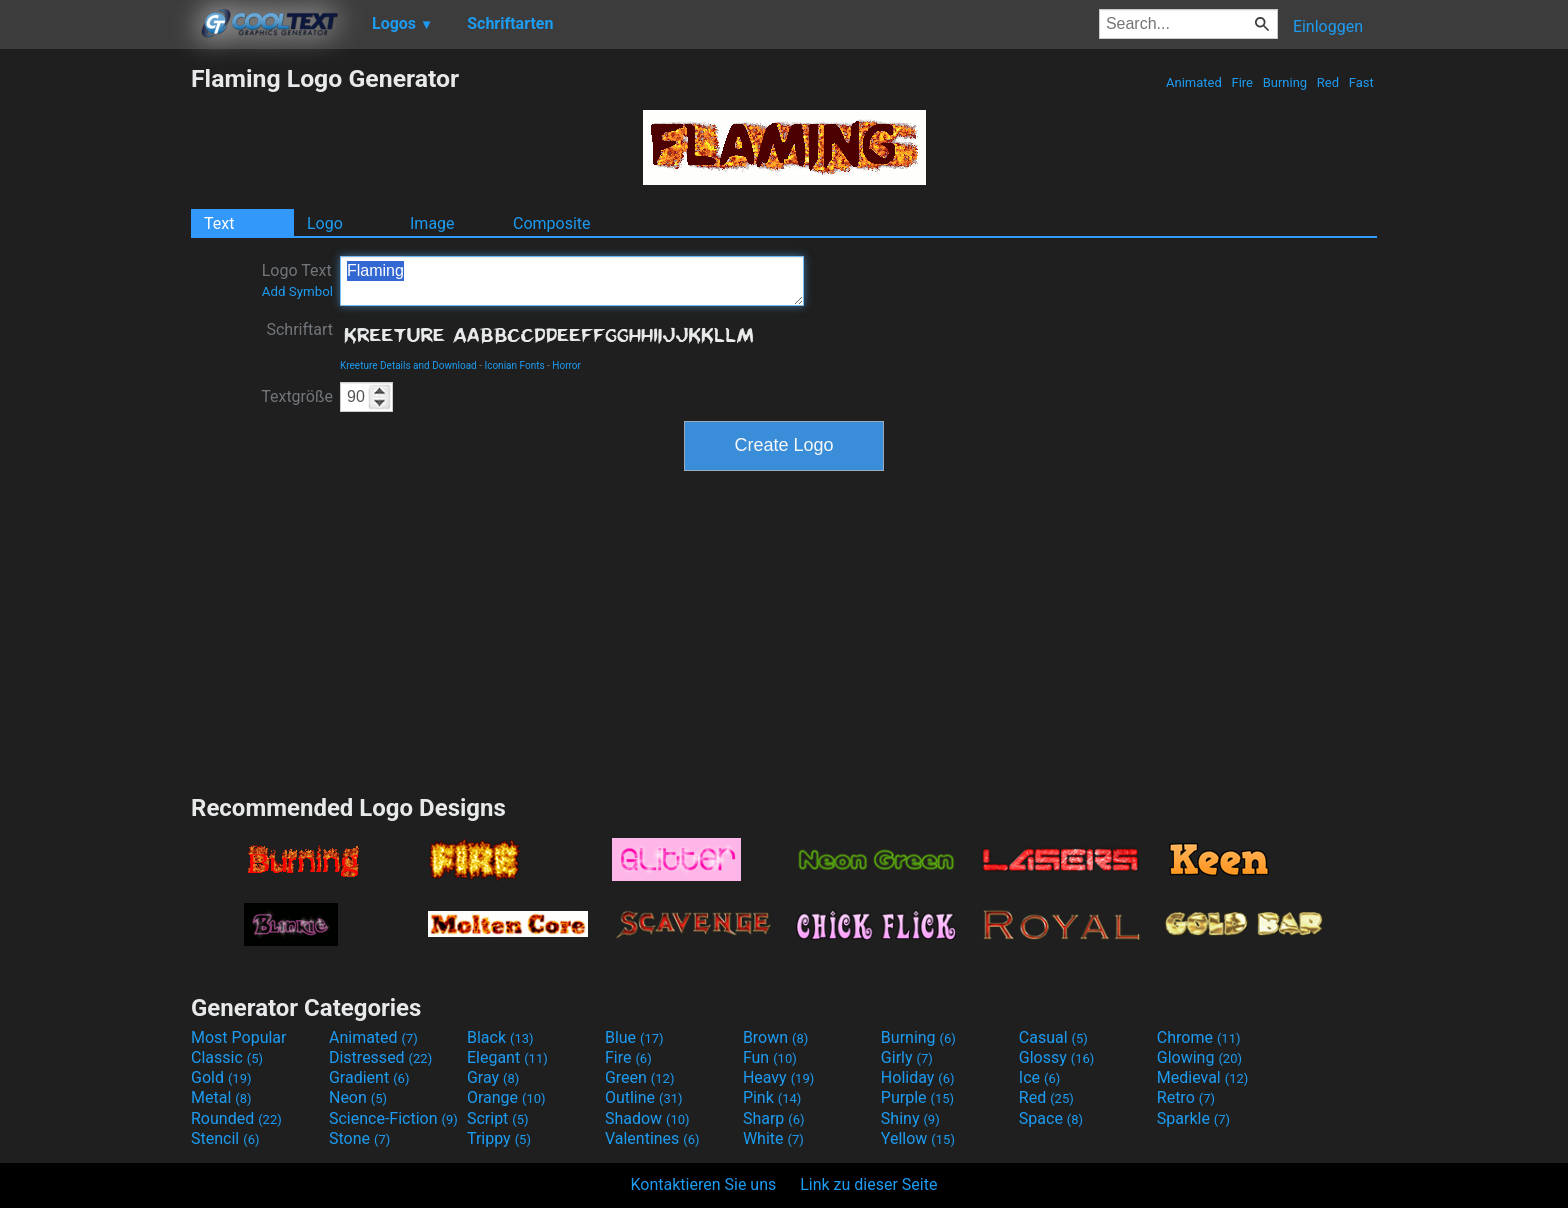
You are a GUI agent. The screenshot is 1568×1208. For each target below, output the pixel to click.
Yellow (918, 1138)
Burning (1284, 82)
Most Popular (239, 1037)
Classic (227, 1057)
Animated (1194, 82)
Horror (566, 365)
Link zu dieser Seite (868, 1184)
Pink (772, 1097)
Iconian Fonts (514, 365)
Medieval (1203, 1077)
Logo (325, 223)
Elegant (507, 1057)
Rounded (236, 1118)
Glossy (1057, 1057)
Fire (1242, 82)
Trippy (499, 1138)
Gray (493, 1077)
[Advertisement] (95, 364)
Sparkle (1193, 1118)
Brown (775, 1037)
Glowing (1199, 1057)
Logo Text (297, 280)
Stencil (225, 1138)
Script (498, 1118)
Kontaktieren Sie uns (704, 1184)
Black (500, 1037)
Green (640, 1077)
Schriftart (299, 329)
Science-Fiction (393, 1118)
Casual (1053, 1037)
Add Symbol (297, 291)
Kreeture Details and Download (408, 365)
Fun (770, 1057)
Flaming (572, 281)
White (773, 1138)
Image (432, 223)
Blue (634, 1037)
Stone (359, 1138)
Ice (1039, 1077)
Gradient (369, 1077)
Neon (358, 1097)
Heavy (778, 1077)
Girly (907, 1057)
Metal (221, 1097)
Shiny (910, 1118)
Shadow (647, 1118)
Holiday (918, 1077)
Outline (644, 1097)
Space (1051, 1118)
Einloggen (1328, 26)
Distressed (380, 1057)
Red (1328, 82)
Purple (917, 1097)
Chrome (1199, 1037)
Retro (1186, 1097)
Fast (1361, 82)
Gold (221, 1077)
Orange (506, 1097)
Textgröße (297, 396)
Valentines (652, 1138)
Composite (552, 223)
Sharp (774, 1118)
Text (219, 223)
